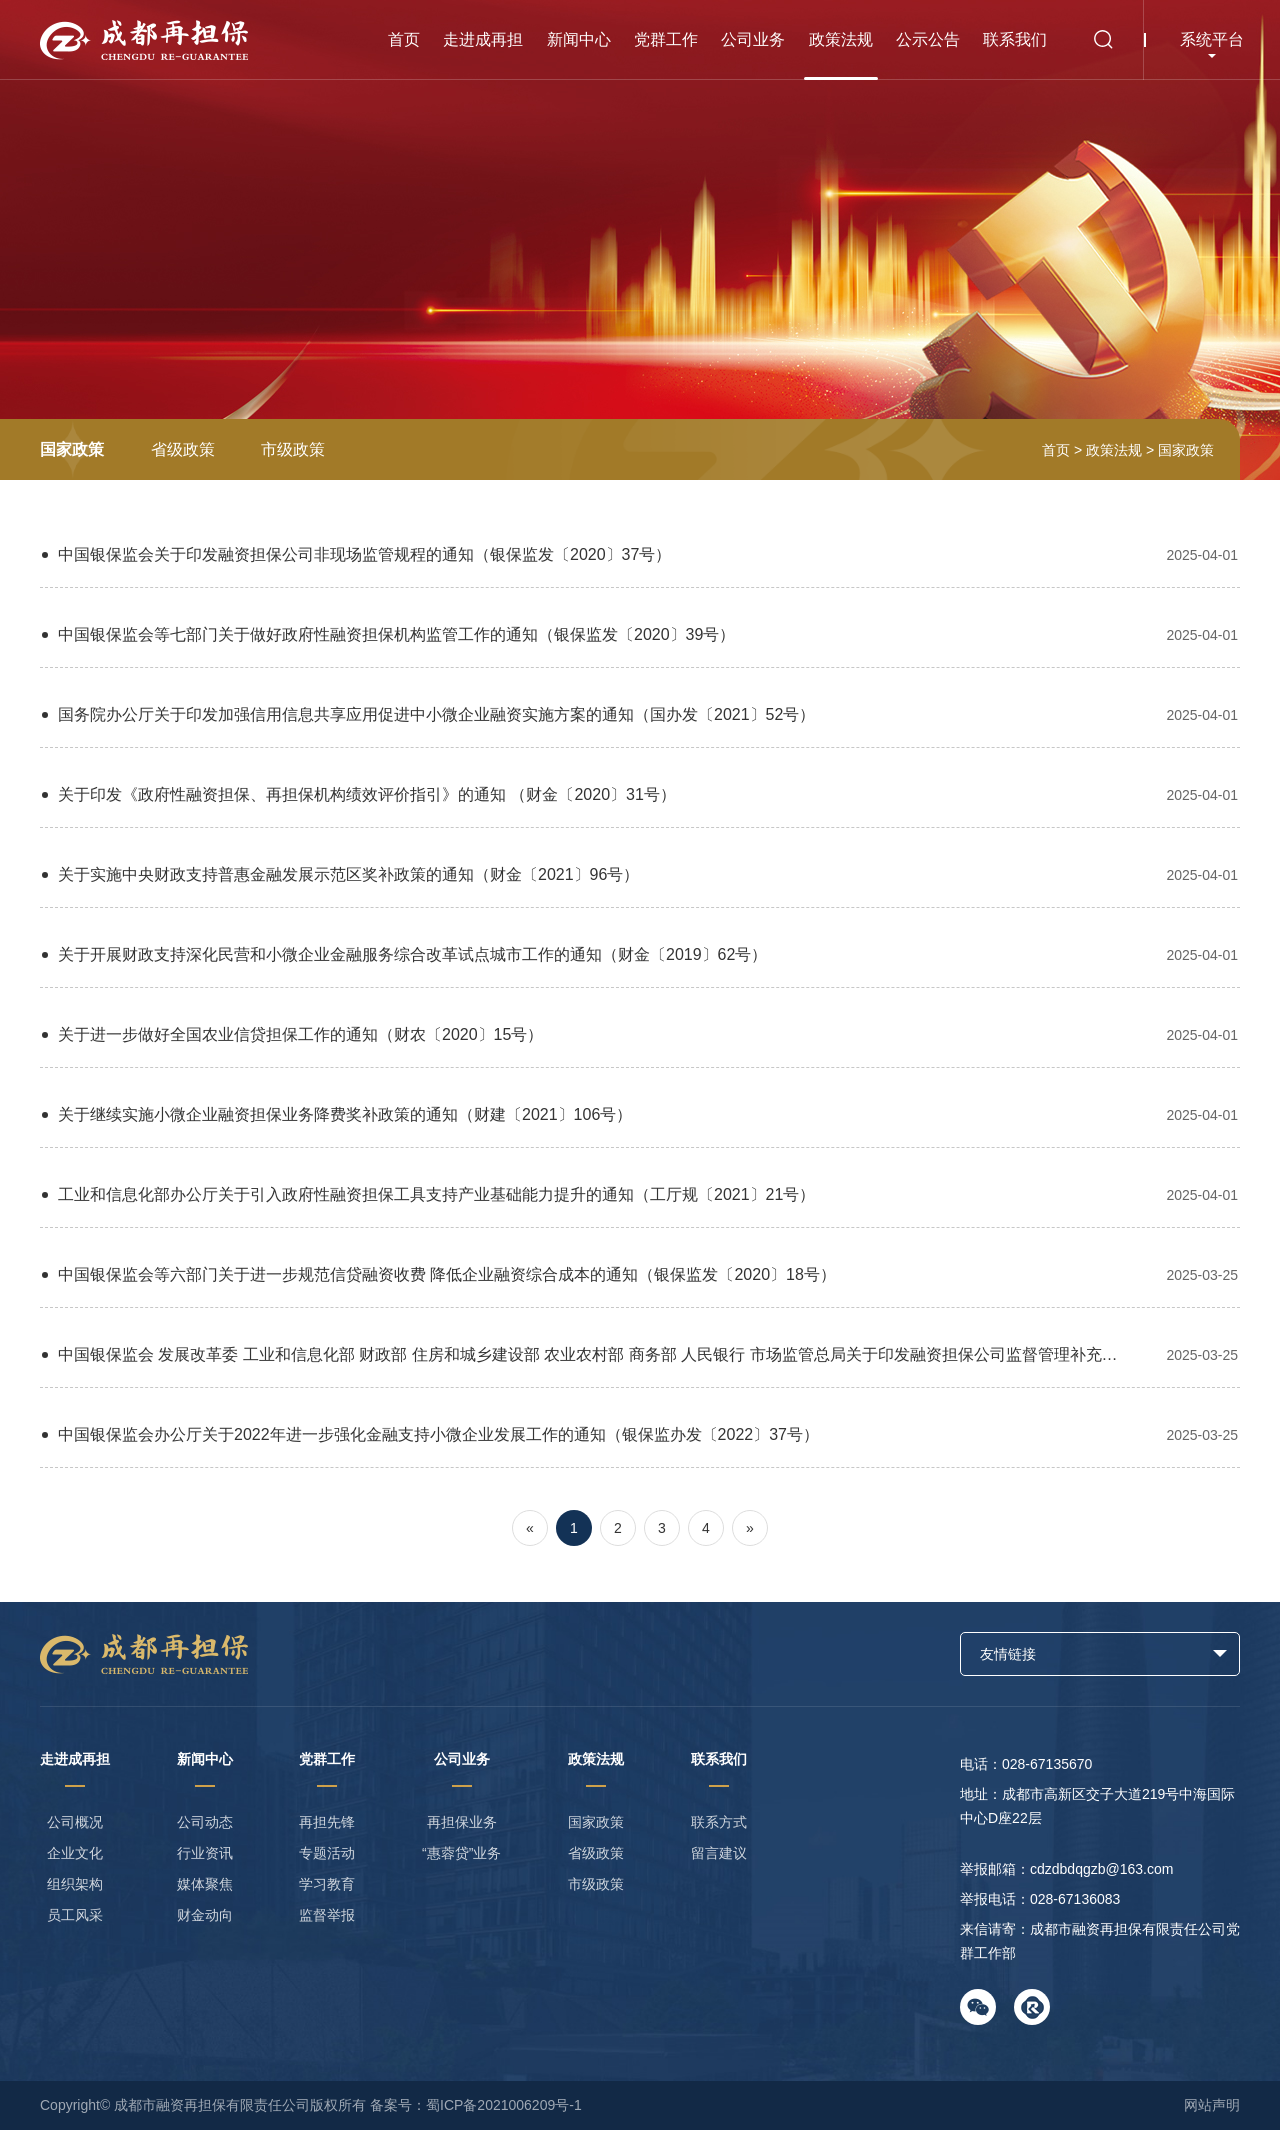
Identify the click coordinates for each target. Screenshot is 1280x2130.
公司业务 (753, 39)
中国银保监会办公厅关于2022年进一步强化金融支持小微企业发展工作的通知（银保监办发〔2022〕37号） (640, 1434)
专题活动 (327, 1853)
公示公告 (928, 39)
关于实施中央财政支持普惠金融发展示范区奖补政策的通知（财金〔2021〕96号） (640, 874)
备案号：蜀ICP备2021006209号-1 (476, 2105)
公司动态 (205, 1822)
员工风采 (75, 1915)
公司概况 (75, 1822)
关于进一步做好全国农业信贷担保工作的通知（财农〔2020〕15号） (640, 1034)
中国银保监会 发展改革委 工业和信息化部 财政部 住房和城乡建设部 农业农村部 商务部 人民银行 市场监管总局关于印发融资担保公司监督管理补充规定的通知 (640, 1354)
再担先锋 (327, 1822)
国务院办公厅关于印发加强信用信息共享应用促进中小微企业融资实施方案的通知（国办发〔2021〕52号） (640, 714)
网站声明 (1212, 2105)
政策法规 (841, 39)
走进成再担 (483, 39)
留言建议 (719, 1853)
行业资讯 (205, 1853)
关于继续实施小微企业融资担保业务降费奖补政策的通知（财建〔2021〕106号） (640, 1114)
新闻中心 (579, 39)
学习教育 (327, 1884)
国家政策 (72, 449)
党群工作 (666, 39)
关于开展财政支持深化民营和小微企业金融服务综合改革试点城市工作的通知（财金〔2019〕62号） (640, 954)
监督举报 (327, 1915)
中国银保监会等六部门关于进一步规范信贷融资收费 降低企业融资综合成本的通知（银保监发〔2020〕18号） (640, 1274)
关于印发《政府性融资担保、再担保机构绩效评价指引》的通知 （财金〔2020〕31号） (640, 794)
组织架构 (75, 1884)
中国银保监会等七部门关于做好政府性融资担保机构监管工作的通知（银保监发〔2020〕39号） (640, 634)
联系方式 (719, 1822)
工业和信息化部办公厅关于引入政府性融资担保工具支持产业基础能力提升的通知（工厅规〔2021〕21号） (640, 1194)
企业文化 (75, 1853)
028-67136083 (1075, 1899)
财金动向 (205, 1915)
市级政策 (293, 449)
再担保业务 (462, 1822)
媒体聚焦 (205, 1884)
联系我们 (1015, 39)
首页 (404, 39)
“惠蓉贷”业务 (461, 1853)
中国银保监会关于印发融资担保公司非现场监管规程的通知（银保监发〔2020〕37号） (640, 554)
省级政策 (183, 449)
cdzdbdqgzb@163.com (1101, 1869)
